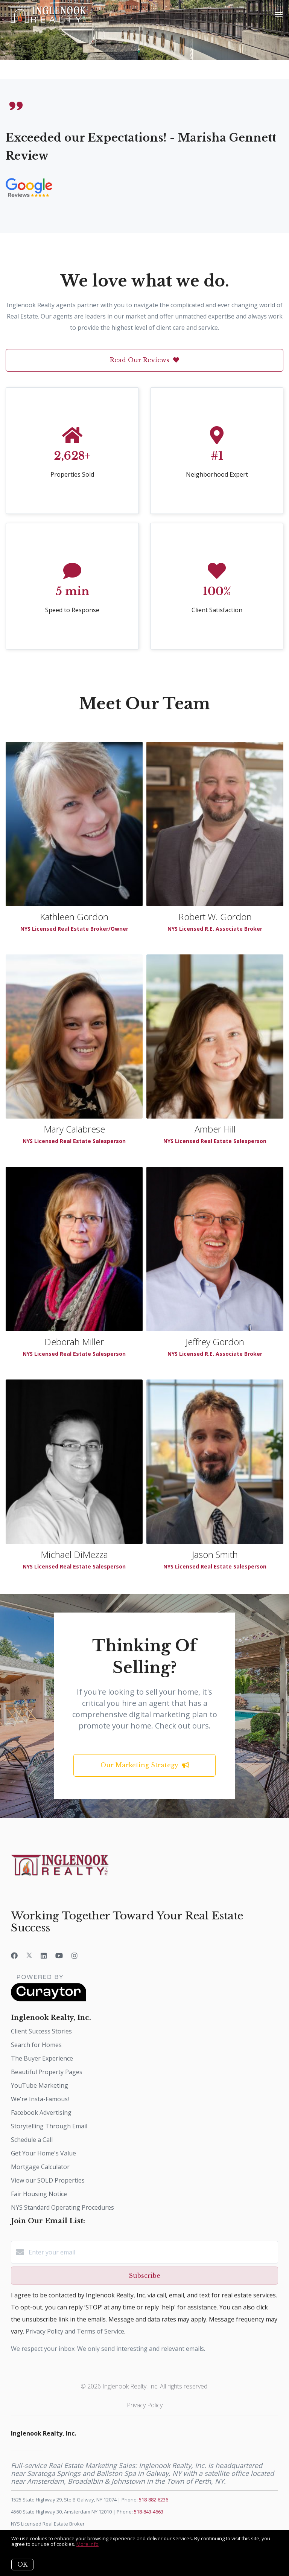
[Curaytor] (48, 1999)
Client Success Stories (41, 2031)
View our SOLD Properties (48, 2180)
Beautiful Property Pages (46, 2072)
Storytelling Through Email (49, 2126)
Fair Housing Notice (39, 2194)
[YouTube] (59, 1955)
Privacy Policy (145, 2405)
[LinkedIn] (44, 1955)
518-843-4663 (148, 2511)
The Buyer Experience (42, 2058)
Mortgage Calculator (40, 2167)
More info (87, 2544)
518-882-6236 (153, 2499)
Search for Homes (36, 2045)
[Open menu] (279, 15)
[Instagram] (74, 1955)
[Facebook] (14, 1955)
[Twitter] (29, 1955)
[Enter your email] (152, 2252)
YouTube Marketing (39, 2085)
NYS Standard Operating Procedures (62, 2207)
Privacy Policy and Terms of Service (75, 2331)
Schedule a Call (32, 2139)
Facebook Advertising (41, 2112)
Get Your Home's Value (43, 2153)
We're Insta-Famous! (40, 2099)
